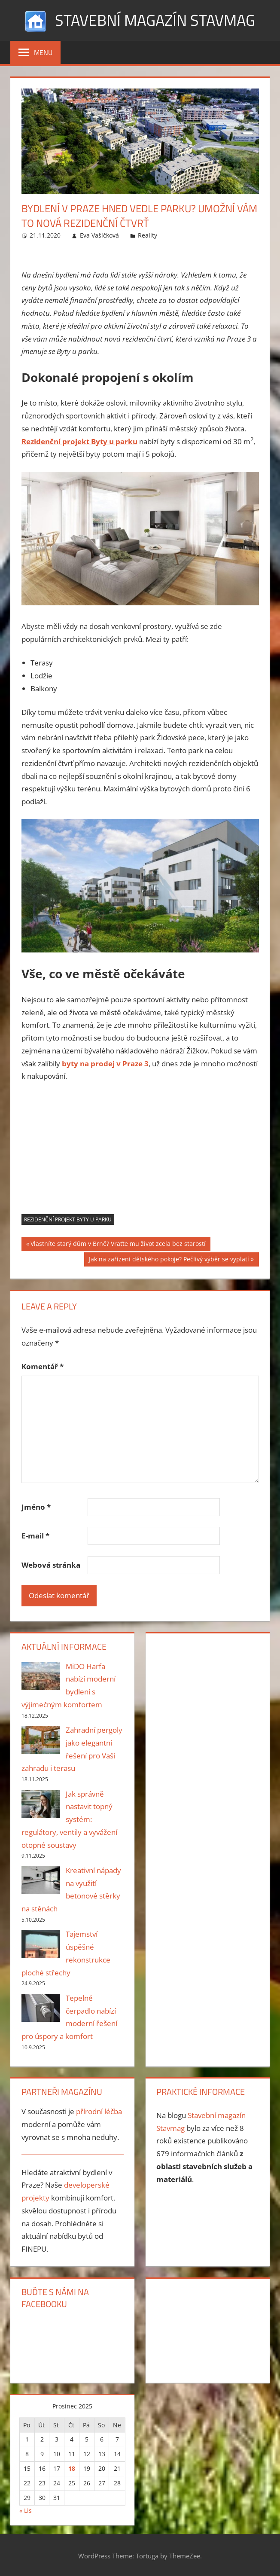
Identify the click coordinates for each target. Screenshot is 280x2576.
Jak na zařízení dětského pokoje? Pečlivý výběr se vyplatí (168, 1260)
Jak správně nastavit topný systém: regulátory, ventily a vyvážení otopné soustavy (69, 1819)
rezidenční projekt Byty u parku (68, 1219)
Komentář (42, 1366)
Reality (147, 235)
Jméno (36, 1507)
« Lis (25, 2510)
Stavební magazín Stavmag (155, 20)
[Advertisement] (140, 1154)
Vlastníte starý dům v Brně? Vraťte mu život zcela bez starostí (118, 1244)
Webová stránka (50, 1565)
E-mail (35, 1536)
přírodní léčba (99, 2111)
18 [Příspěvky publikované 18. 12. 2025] (71, 2468)
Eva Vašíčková (99, 235)
